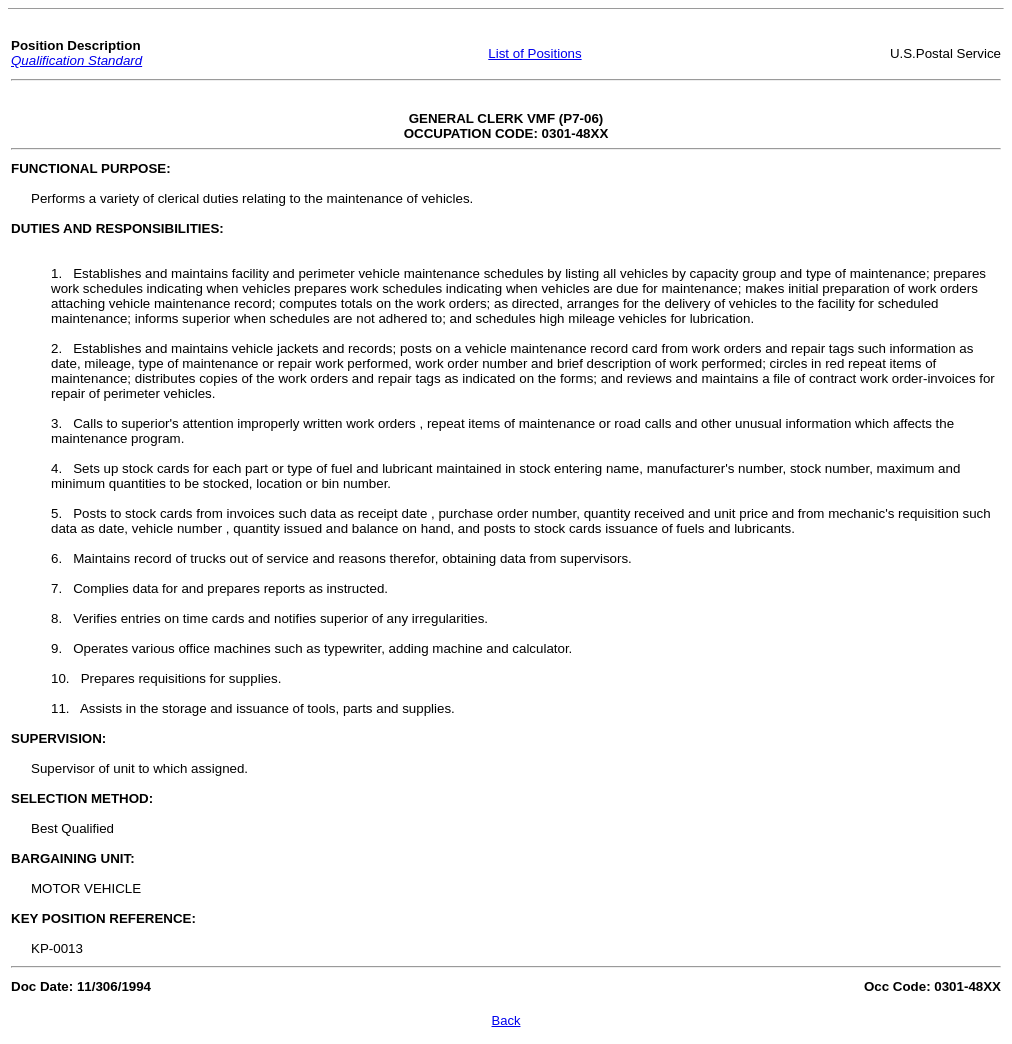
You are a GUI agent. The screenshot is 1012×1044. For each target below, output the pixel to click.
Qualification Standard (76, 60)
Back (506, 1020)
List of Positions (534, 53)
